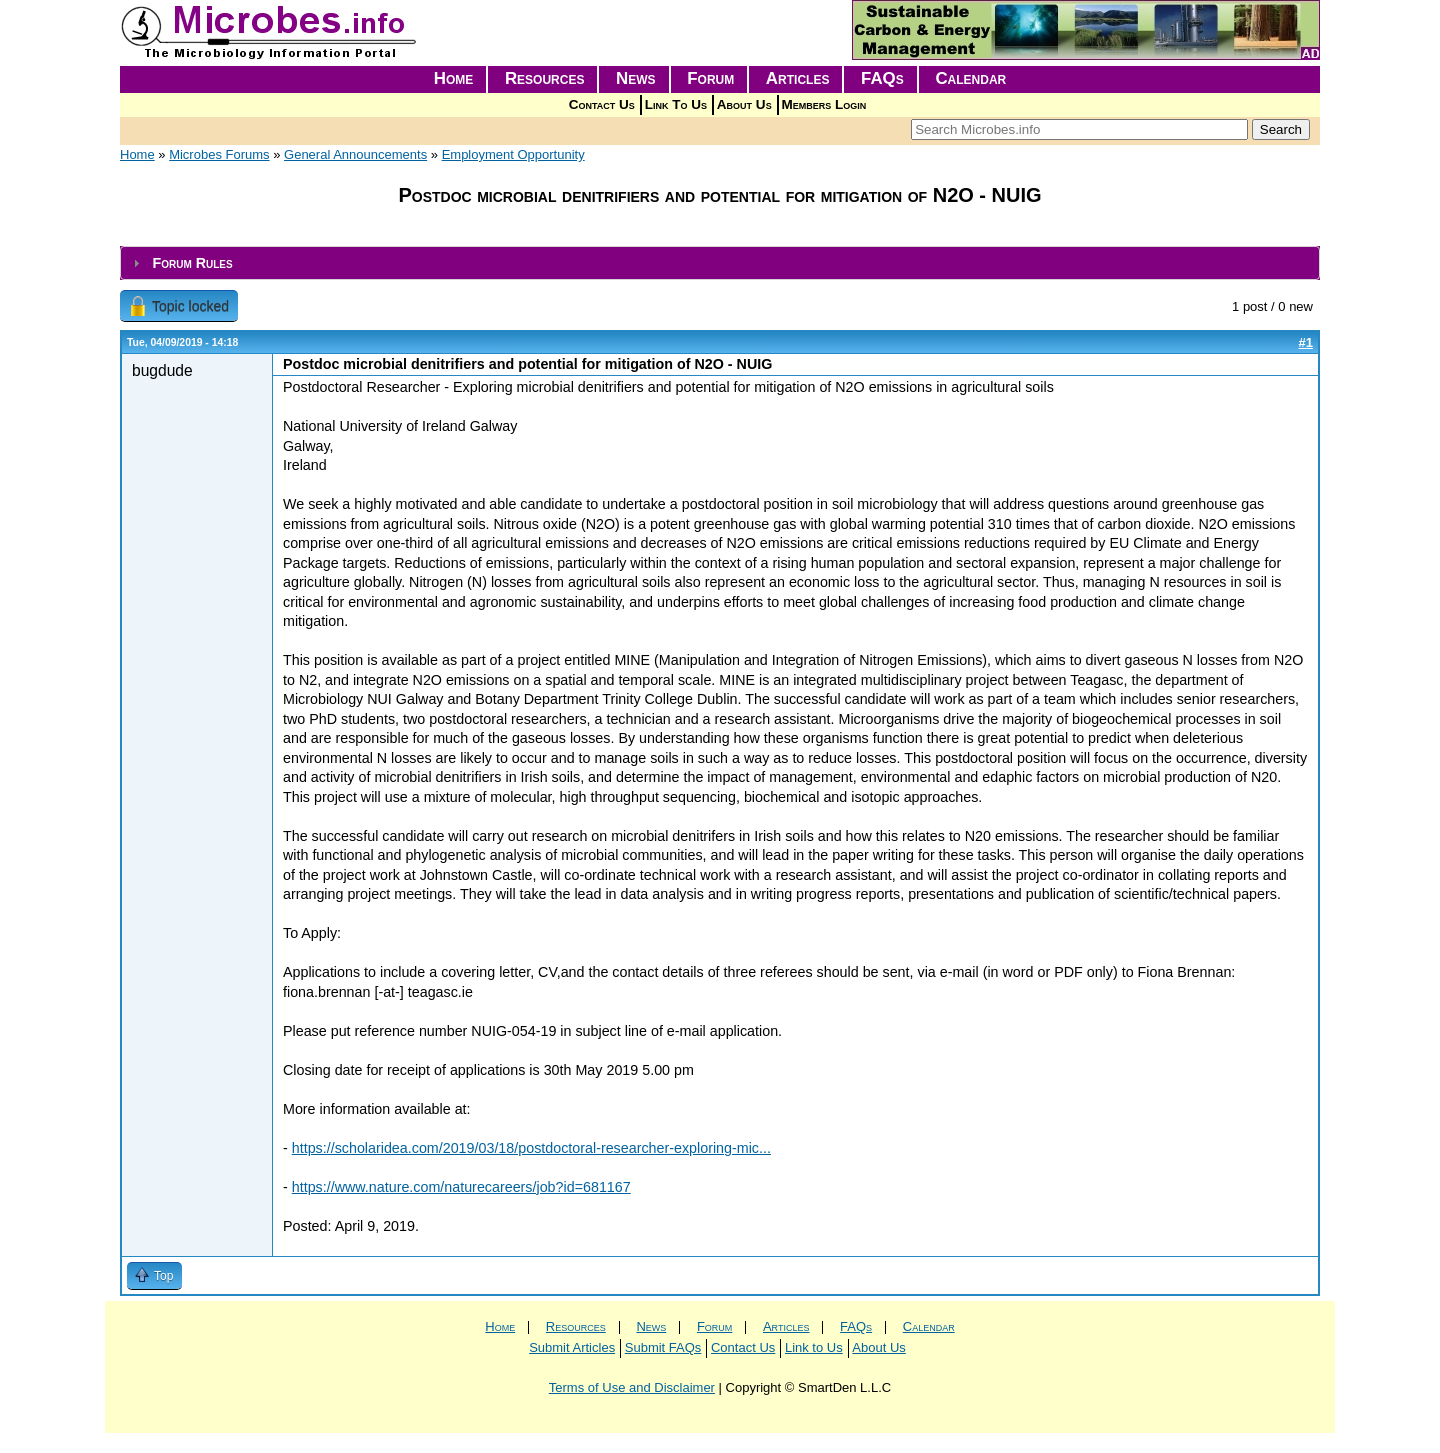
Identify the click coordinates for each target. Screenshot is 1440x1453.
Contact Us (602, 104)
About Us (744, 104)
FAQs (882, 78)
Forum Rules (192, 263)
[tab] (720, 263)
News (636, 78)
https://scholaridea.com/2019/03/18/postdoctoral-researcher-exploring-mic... (531, 1148)
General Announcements (355, 154)
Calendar (970, 78)
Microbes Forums (219, 154)
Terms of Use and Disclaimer (632, 1387)
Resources (545, 78)
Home (454, 78)
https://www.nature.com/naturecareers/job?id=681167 (461, 1187)
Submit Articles (572, 1347)
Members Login (824, 104)
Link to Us (814, 1347)
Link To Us (676, 104)
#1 (1306, 342)
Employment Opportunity (513, 154)
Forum (710, 78)
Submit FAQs (663, 1347)
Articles (798, 78)
